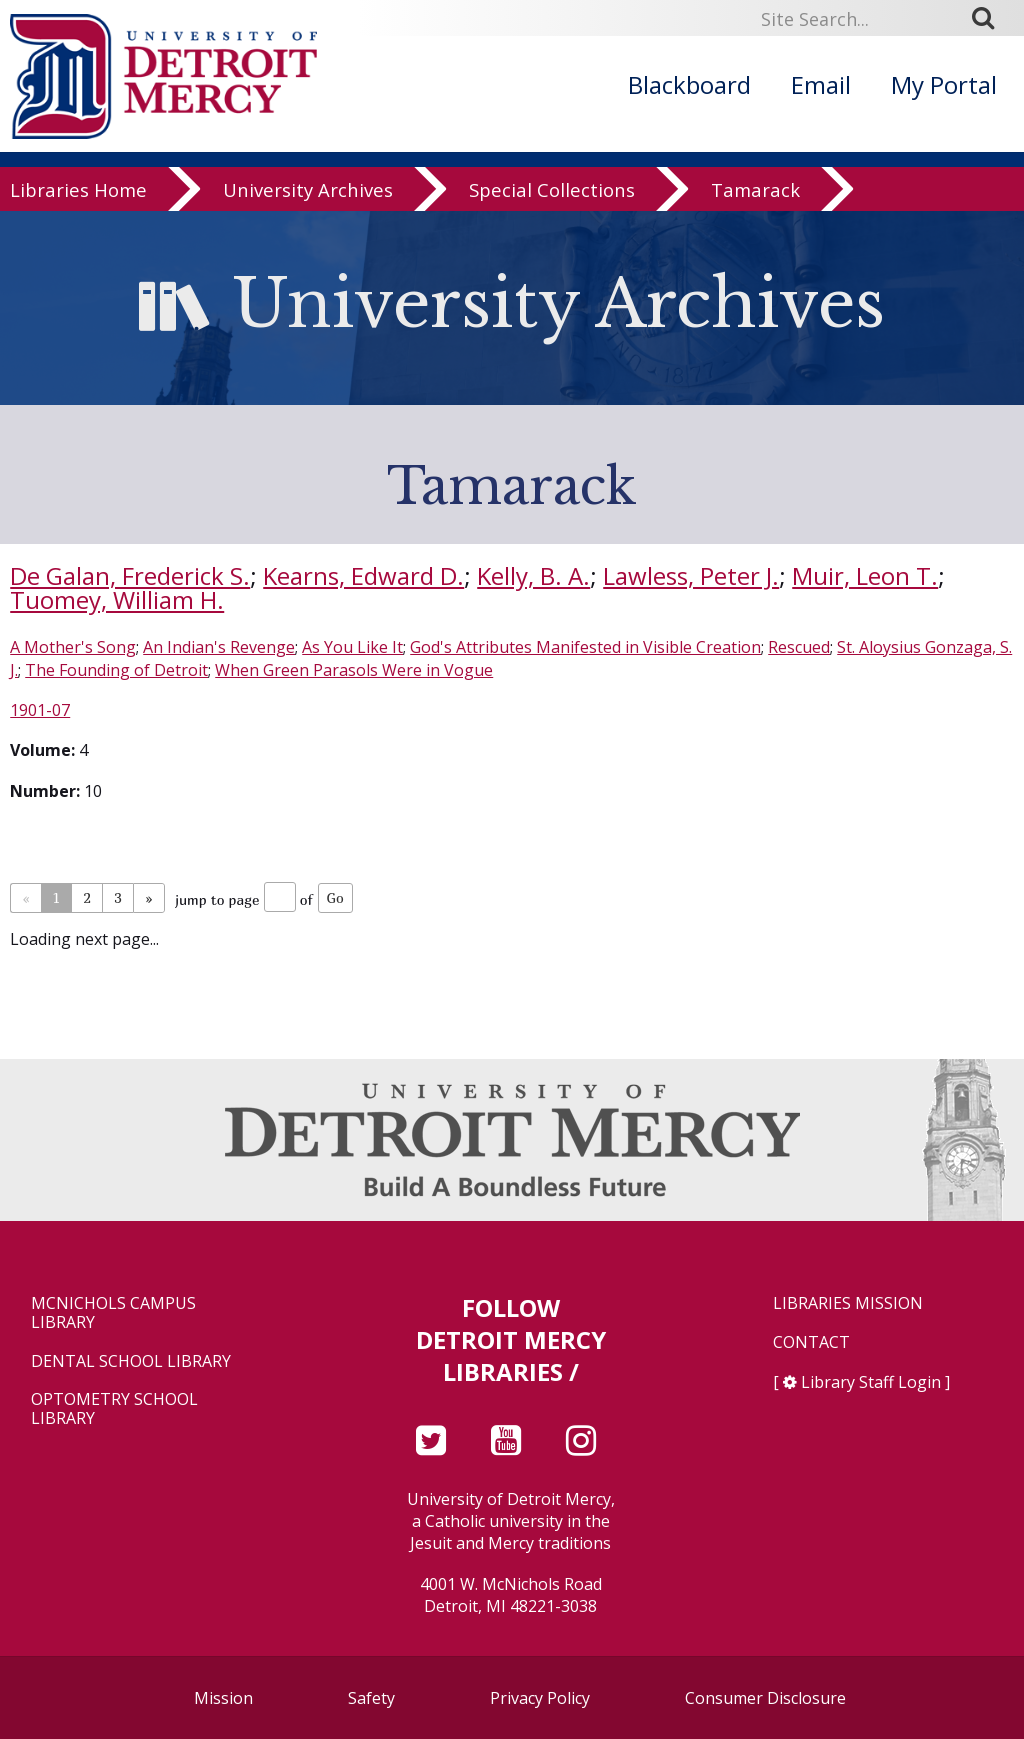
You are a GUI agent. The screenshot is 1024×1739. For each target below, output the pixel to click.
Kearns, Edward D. (363, 575)
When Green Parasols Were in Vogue (354, 670)
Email (821, 84)
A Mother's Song (73, 647)
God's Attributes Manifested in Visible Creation (585, 647)
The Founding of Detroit (116, 670)
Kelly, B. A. (533, 575)
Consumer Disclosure (765, 1698)
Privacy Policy (540, 1698)
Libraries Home (78, 191)
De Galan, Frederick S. (130, 575)
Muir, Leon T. (865, 575)
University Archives (308, 191)
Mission (223, 1698)
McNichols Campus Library (113, 1313)
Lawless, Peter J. (691, 575)
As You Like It (352, 647)
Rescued (799, 647)
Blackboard (689, 84)
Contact (811, 1342)
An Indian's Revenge (219, 647)
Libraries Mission (848, 1303)
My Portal (944, 84)
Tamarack (755, 191)
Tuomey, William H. (117, 599)
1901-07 (40, 710)
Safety (371, 1698)
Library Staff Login (871, 1382)
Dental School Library (131, 1361)
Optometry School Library (114, 1409)
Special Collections (552, 191)
